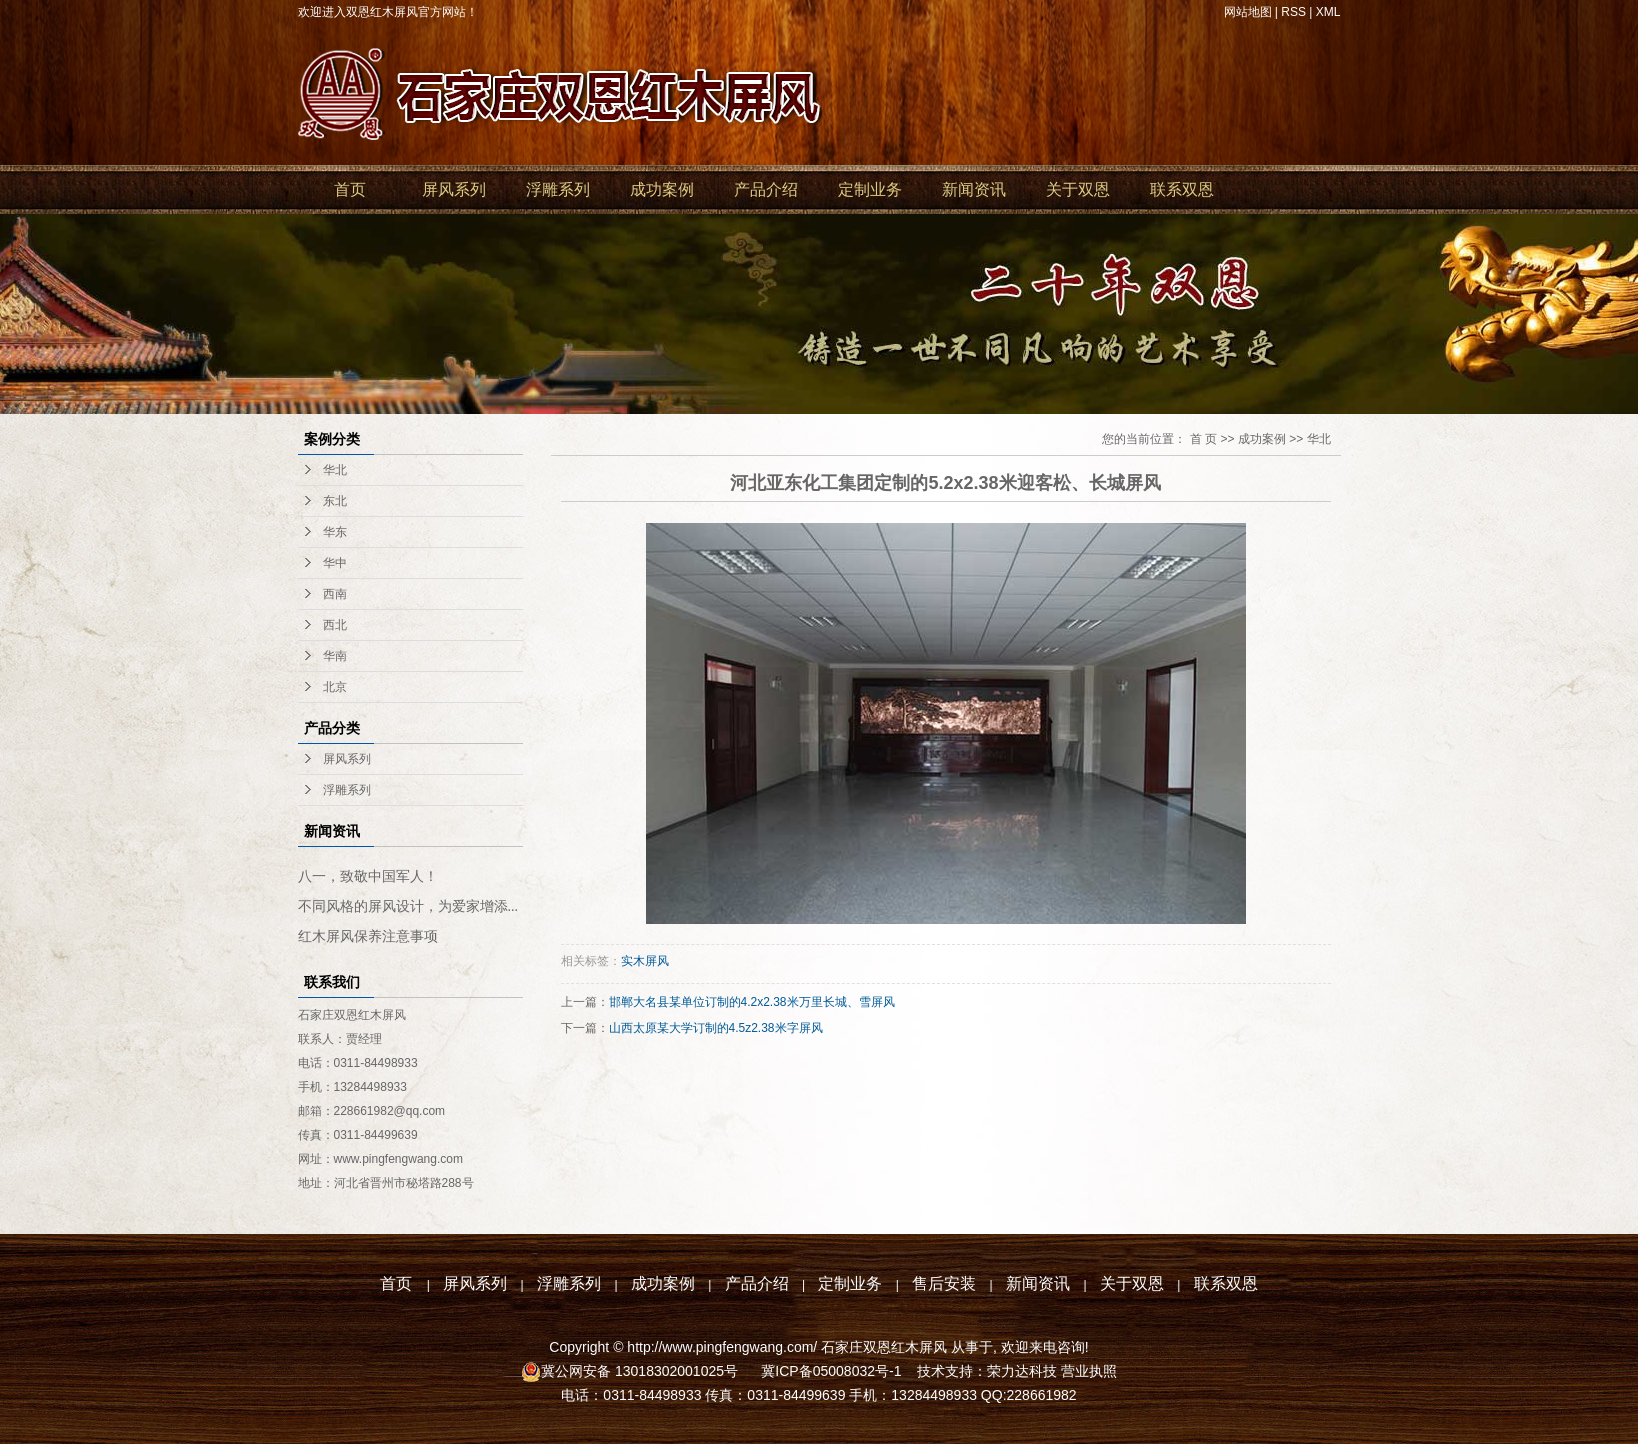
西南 (335, 594)
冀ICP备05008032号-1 (829, 1371)
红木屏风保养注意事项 (368, 936)
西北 (335, 625)
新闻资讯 (974, 189)
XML (1328, 12)
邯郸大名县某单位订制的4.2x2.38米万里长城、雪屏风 (752, 1002)
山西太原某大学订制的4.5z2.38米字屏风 (716, 1028)
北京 (335, 687)
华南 (335, 656)
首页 (350, 189)
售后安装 (944, 1283)
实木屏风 (645, 961)
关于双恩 (1078, 189)
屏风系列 (454, 189)
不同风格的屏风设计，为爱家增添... (408, 906)
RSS (1293, 12)
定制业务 (870, 189)
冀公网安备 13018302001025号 (641, 1371)
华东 (335, 532)
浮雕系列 (558, 189)
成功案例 (662, 189)
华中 (335, 563)
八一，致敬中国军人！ (368, 876)
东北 (335, 501)
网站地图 (1248, 12)
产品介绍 (766, 189)
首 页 (1203, 439)
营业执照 (1089, 1371)
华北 (335, 470)
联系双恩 (1182, 189)
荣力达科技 (1022, 1371)
